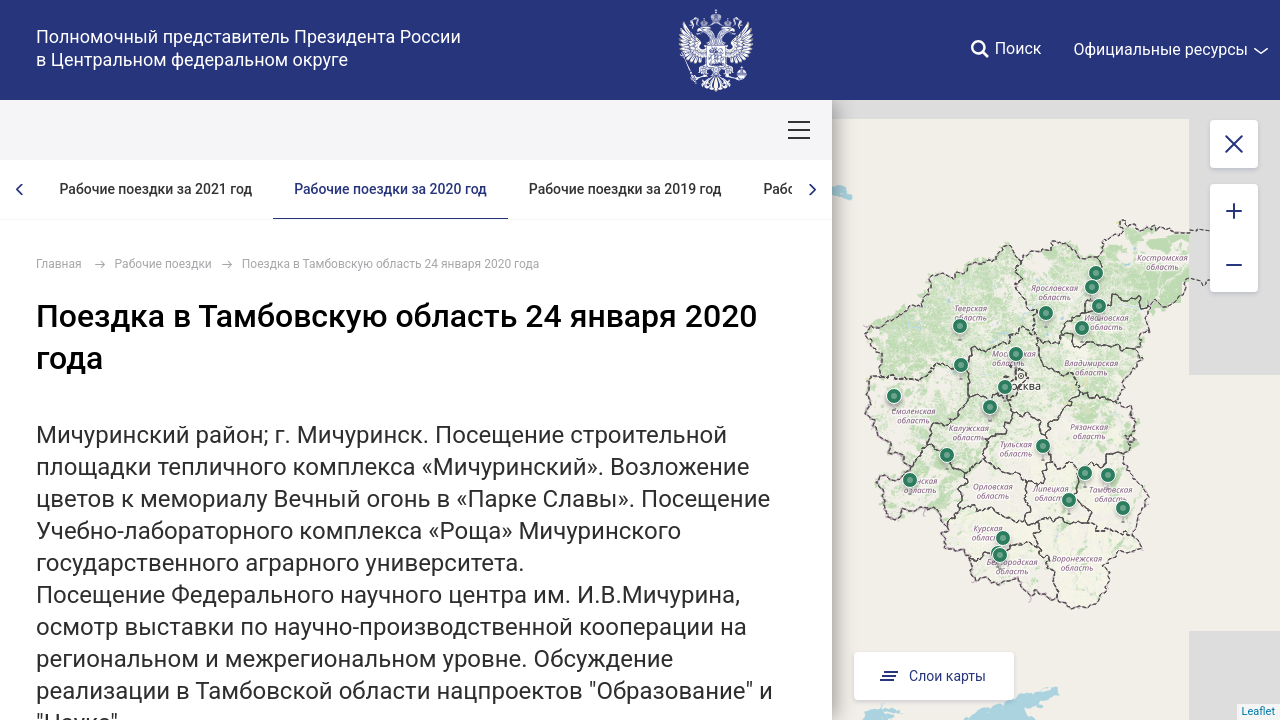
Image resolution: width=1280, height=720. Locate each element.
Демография (534, 130)
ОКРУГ (73, 130)
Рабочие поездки (163, 264)
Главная (59, 264)
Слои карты (934, 676)
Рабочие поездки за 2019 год (625, 189)
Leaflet (1258, 711)
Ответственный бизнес (683, 130)
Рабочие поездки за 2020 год (390, 189)
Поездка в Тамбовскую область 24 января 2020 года (390, 264)
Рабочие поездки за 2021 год (155, 189)
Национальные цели (391, 130)
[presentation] (20, 189)
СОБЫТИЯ (259, 130)
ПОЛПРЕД (160, 130)
